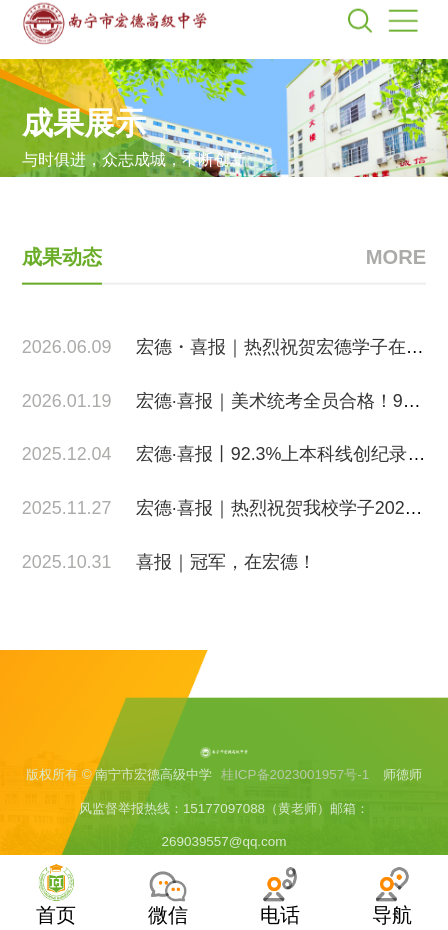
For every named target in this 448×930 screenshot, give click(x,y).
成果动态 (62, 276)
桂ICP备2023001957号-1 (295, 787)
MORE (396, 276)
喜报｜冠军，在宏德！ (226, 580)
